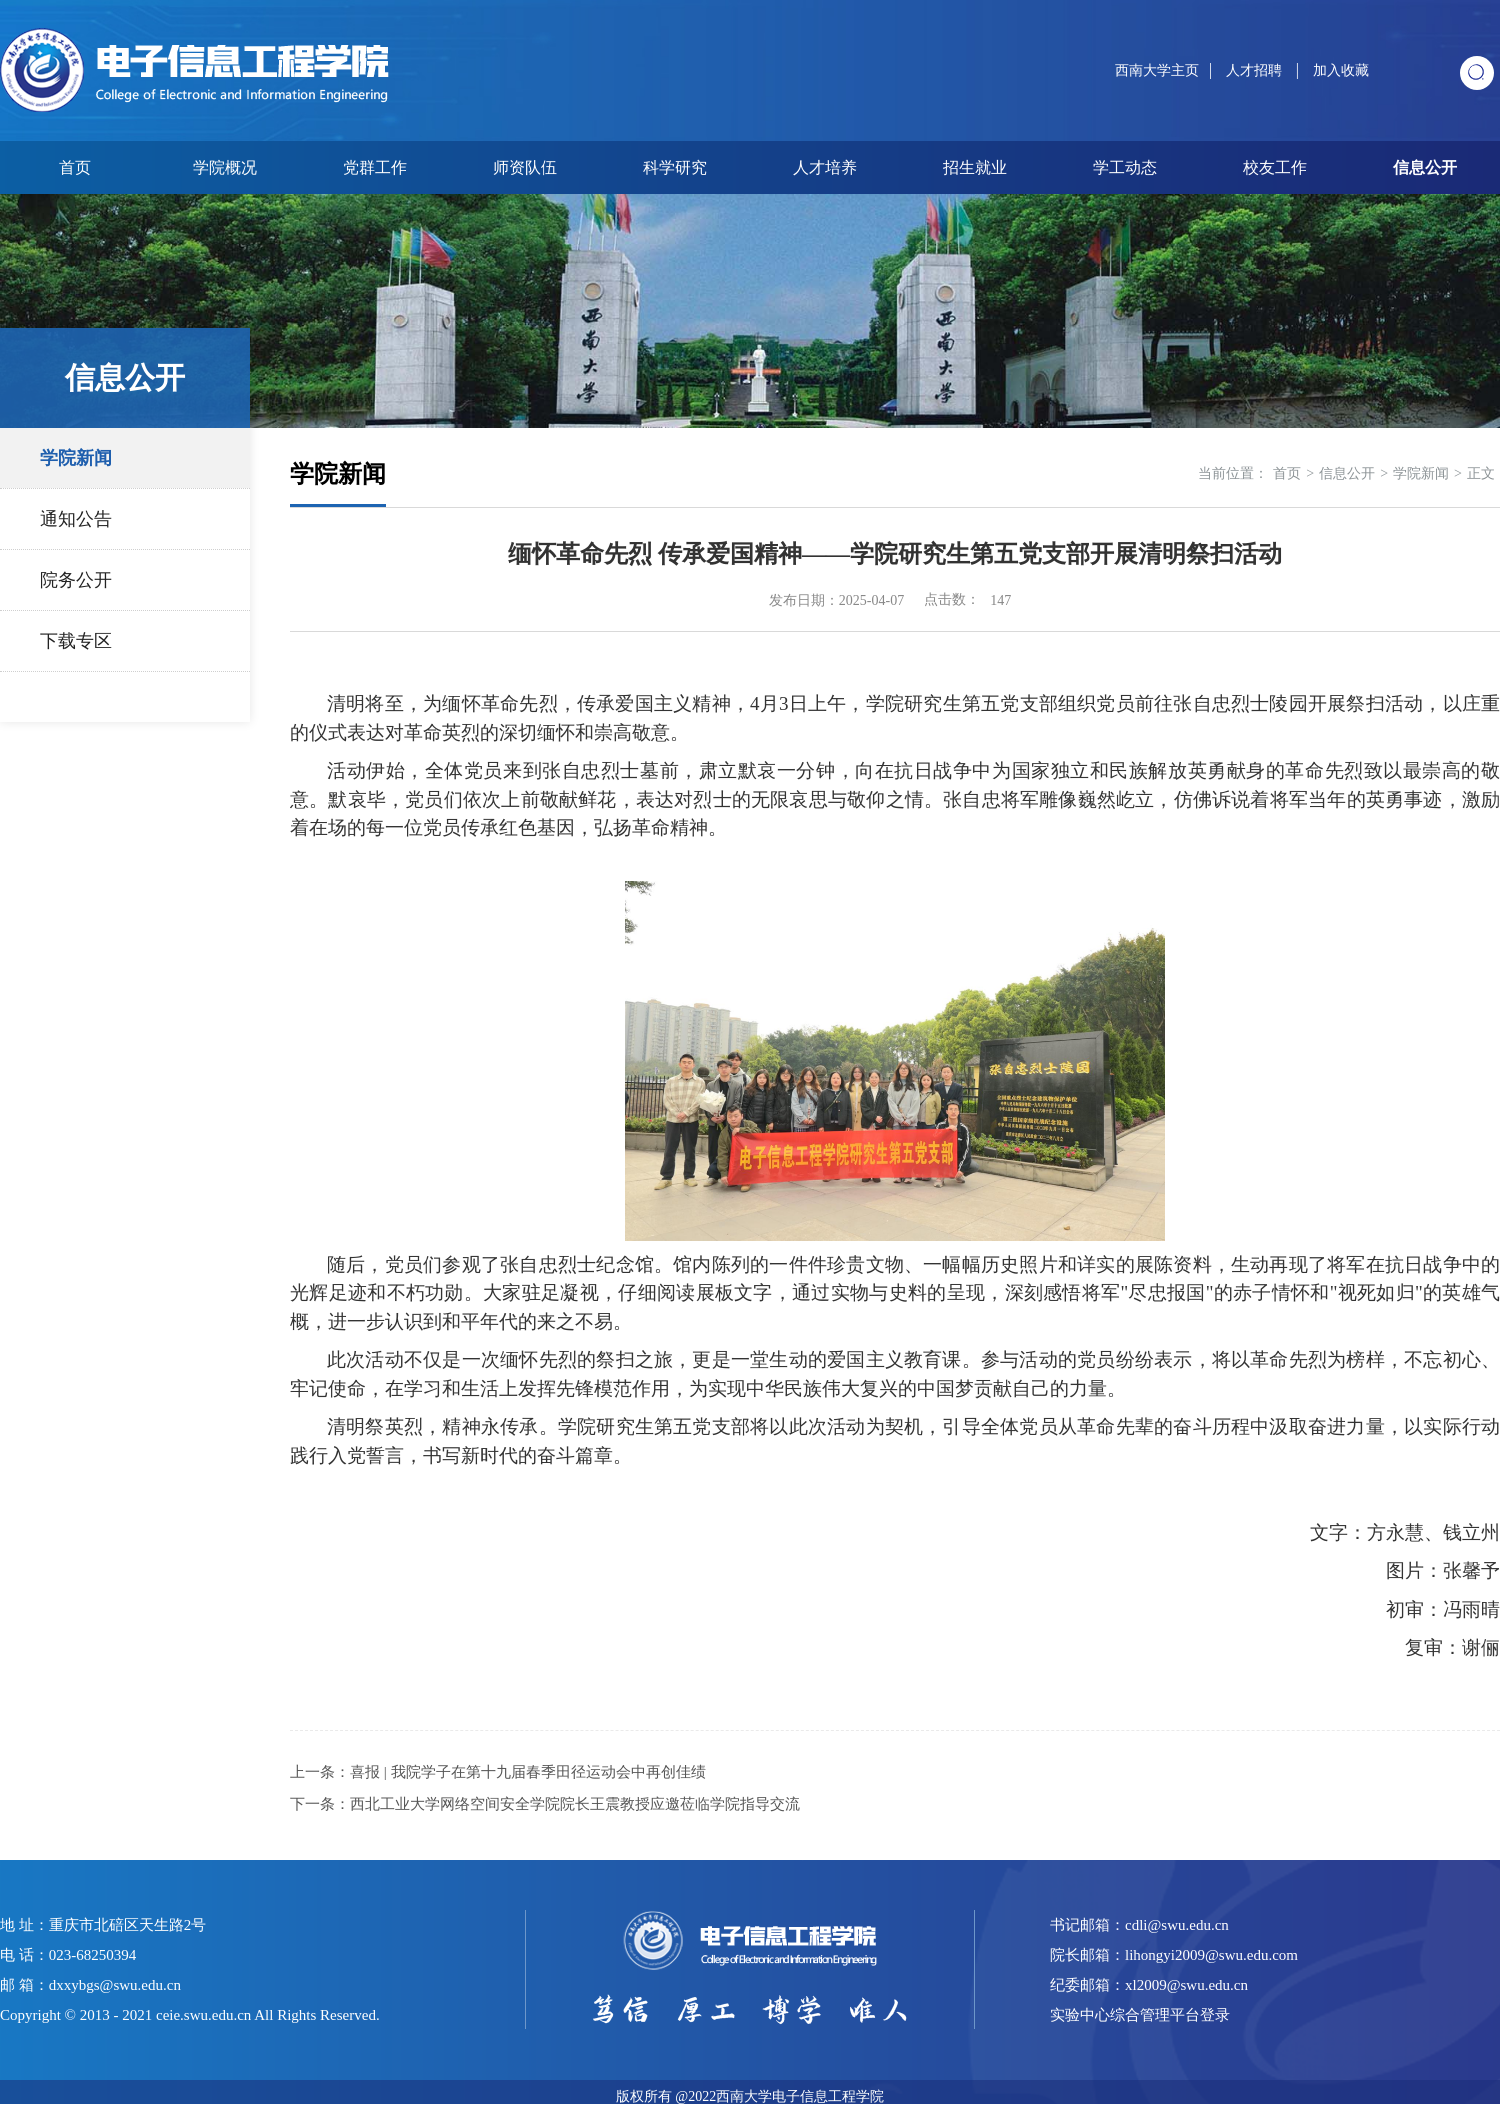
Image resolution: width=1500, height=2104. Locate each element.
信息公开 (1425, 167)
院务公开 (76, 580)
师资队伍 (525, 167)
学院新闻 (76, 458)
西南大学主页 (1157, 70)
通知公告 (76, 519)
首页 (75, 167)
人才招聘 (1256, 70)
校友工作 (1275, 167)
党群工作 (375, 167)
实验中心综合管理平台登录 (1140, 2015)
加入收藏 (1341, 70)
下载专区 (76, 641)
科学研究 (675, 167)
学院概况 (225, 167)
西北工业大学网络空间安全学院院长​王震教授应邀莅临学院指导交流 (575, 1804)
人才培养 (825, 167)
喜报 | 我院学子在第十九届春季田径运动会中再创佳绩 (528, 1772)
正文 (1481, 473)
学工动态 (1125, 167)
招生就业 (975, 167)
